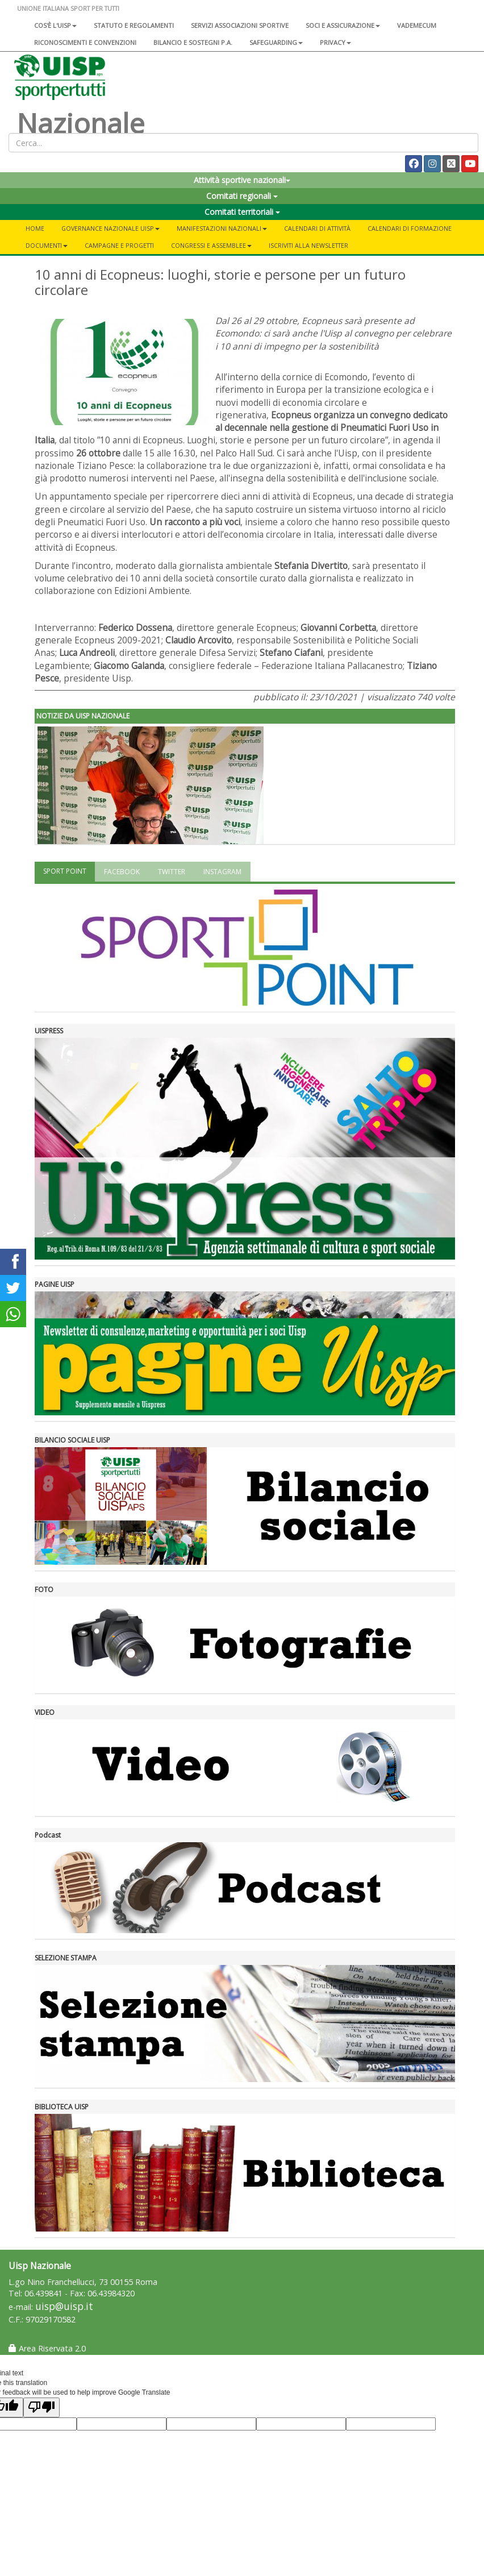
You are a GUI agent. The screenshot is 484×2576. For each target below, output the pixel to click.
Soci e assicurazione (343, 25)
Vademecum (416, 25)
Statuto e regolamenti (134, 25)
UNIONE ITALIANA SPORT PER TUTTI (68, 8)
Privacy (335, 42)
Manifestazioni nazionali (222, 228)
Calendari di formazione (410, 228)
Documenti (47, 245)
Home (35, 228)
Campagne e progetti (119, 245)
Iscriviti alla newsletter (308, 245)
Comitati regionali (242, 195)
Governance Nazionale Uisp (110, 228)
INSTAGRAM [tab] (222, 871)
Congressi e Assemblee (211, 245)
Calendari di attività (317, 228)
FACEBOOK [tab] (122, 871)
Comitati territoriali (242, 211)
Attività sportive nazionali (242, 179)
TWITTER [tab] (171, 871)
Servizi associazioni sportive (240, 25)
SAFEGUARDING (276, 42)
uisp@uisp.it (64, 2306)
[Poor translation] (41, 2407)
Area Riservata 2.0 (47, 2348)
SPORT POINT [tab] (64, 871)
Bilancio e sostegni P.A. (192, 42)
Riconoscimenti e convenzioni (85, 42)
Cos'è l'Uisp (55, 25)
